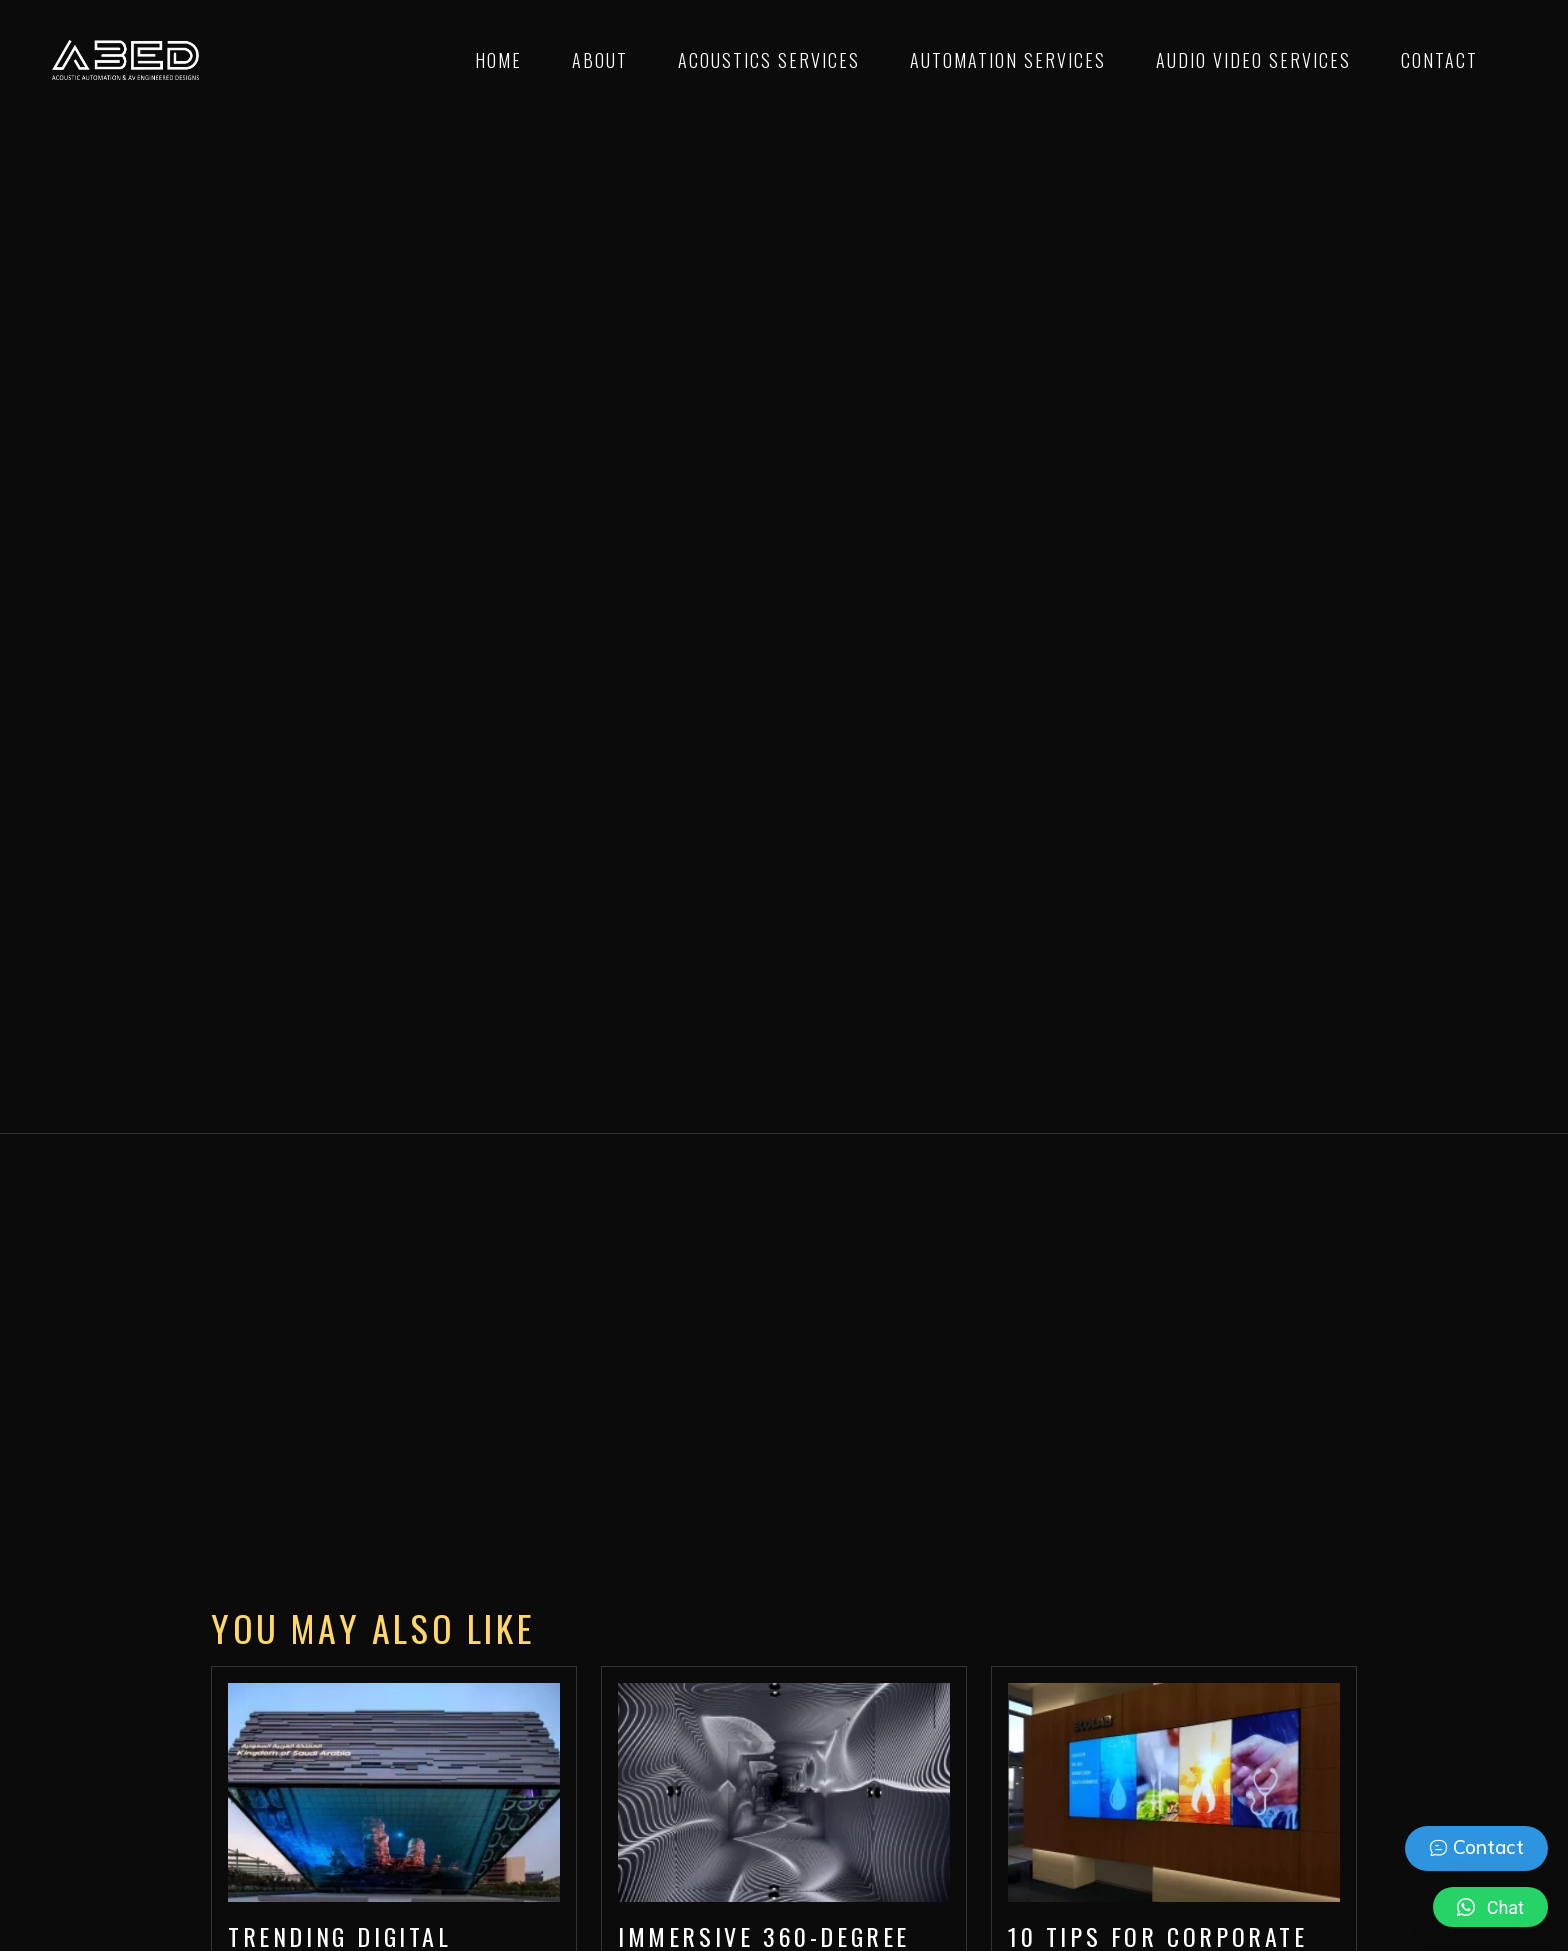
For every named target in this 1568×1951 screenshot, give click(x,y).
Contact (1439, 60)
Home (498, 60)
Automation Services (1008, 60)
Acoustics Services (769, 60)
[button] (1490, 1907)
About (600, 60)
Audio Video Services (1253, 60)
